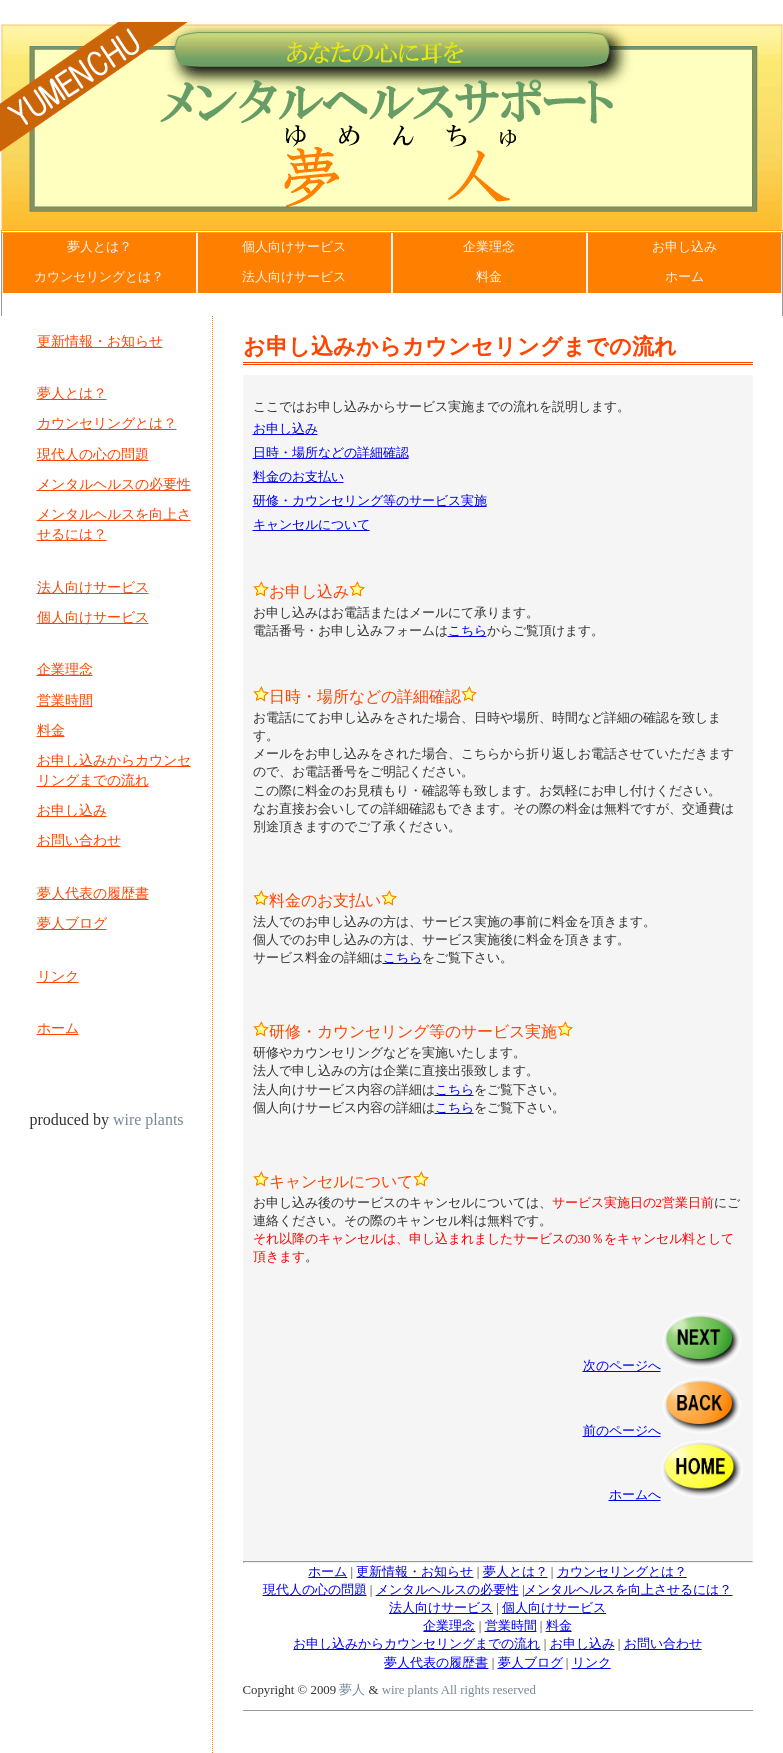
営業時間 (65, 700)
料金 (489, 277)
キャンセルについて (311, 524)
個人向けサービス (294, 247)
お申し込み (684, 247)
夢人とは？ (99, 247)
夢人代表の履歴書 (93, 893)
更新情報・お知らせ (100, 341)
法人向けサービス (294, 277)
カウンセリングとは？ (99, 277)
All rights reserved (487, 1690)
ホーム (684, 277)
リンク (58, 976)
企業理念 (489, 247)
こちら (467, 630)
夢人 (352, 1690)
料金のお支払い (298, 476)
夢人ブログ (72, 923)
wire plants (146, 1119)
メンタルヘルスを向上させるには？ (114, 524)
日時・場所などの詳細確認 (331, 452)
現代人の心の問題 (93, 454)
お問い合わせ (79, 840)
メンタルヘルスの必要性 (114, 484)
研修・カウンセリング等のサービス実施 (370, 500)
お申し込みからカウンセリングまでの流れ (114, 770)
